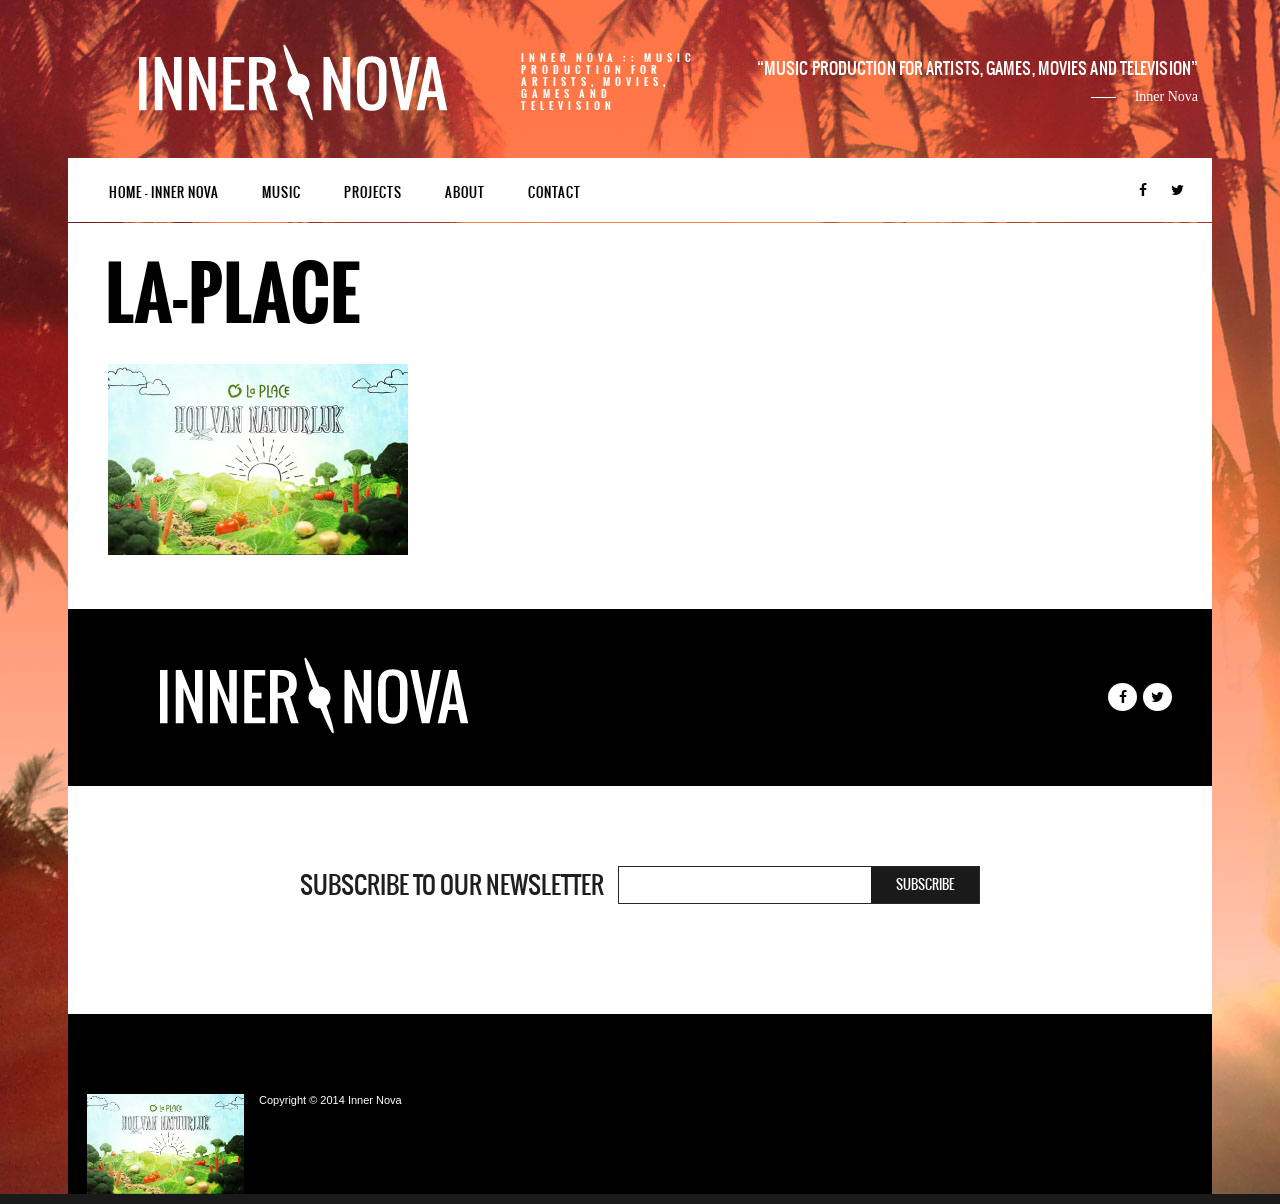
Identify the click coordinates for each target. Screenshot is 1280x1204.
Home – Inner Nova (164, 192)
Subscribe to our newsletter (452, 885)
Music (281, 192)
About (465, 192)
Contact (554, 192)
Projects (373, 192)
